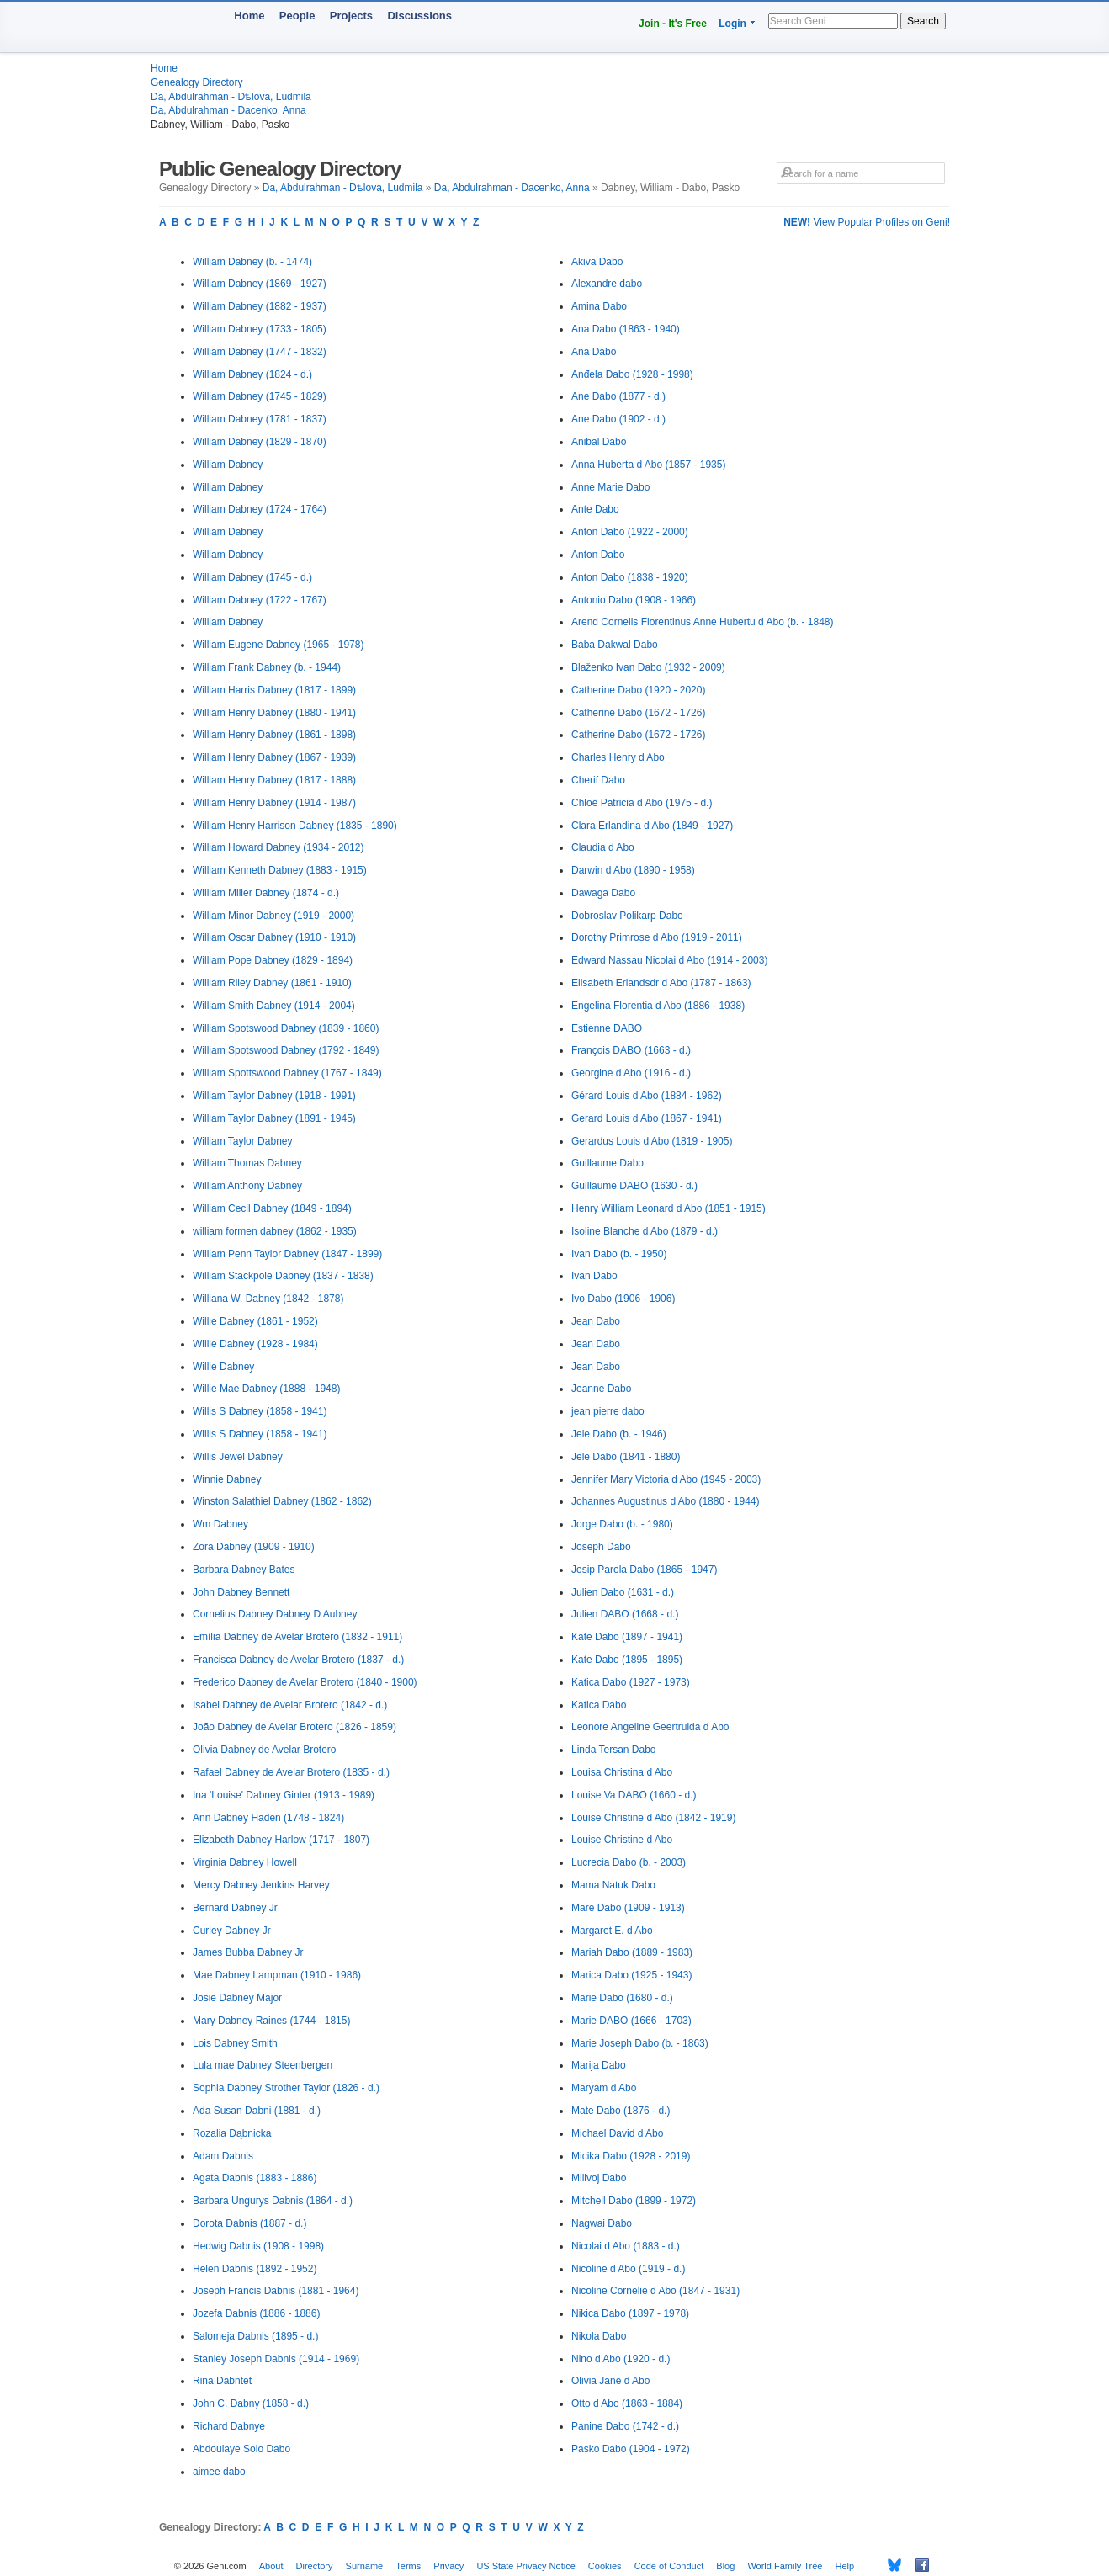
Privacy (448, 2566)
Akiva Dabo (597, 262)
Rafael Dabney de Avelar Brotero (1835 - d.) (291, 1772)
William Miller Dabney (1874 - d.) (266, 893)
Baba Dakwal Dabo (614, 645)
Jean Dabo (595, 1321)
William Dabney (228, 464)
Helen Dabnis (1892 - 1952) (254, 2269)
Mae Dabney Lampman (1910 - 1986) (277, 1975)
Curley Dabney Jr (232, 1930)
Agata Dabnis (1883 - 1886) (254, 2178)
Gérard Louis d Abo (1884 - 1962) (646, 1096)
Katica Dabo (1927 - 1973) (630, 1682)
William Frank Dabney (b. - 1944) (267, 667)
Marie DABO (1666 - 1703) (631, 2020)
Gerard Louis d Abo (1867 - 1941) (646, 1118)
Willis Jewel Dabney (238, 1457)
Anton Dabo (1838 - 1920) (629, 577)
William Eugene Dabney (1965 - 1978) (278, 645)
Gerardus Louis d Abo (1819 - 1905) (651, 1141)
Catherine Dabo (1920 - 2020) (638, 690)
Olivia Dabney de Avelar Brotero (265, 1749)
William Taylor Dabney (242, 1141)
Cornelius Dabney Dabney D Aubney (275, 1614)
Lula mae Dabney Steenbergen (262, 2065)
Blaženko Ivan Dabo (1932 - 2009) (648, 667)
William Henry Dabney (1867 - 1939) (274, 757)
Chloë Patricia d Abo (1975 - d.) (641, 803)
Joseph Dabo (601, 1547)
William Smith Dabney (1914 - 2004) (274, 1006)
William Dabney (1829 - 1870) (259, 442)
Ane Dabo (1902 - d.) (618, 419)
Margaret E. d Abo (612, 1930)
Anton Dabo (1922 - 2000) (629, 532)
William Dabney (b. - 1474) (252, 262)
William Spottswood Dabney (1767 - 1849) (287, 1073)
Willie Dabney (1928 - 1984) (255, 1344)
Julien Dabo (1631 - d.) (622, 1592)
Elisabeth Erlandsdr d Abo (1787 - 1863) (661, 983)
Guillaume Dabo (607, 1163)
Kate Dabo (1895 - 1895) (626, 1659)
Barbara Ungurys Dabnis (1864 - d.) (273, 2201)
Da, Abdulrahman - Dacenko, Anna (228, 110)
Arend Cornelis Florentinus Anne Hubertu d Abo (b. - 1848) (702, 622)
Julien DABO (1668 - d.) (624, 1614)
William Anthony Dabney (247, 1186)
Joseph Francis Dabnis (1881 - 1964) (275, 2291)
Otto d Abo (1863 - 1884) (626, 2403)
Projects (351, 15)
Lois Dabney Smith (235, 2043)
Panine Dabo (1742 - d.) (625, 2426)
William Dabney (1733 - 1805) (259, 329)
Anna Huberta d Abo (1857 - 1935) (648, 464)
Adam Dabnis (223, 2156)
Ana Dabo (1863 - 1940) (625, 329)
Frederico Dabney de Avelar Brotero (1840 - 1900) (305, 1682)
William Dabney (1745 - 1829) (259, 396)
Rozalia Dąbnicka (232, 2133)
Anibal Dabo (598, 442)
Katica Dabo (598, 1705)
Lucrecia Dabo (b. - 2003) (628, 1862)
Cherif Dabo (598, 780)
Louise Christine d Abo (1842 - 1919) (653, 1818)
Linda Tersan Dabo (613, 1749)
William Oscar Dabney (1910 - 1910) (274, 937)
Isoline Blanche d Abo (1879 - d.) (644, 1231)
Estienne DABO (606, 1028)
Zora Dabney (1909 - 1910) (254, 1547)
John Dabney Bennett (241, 1592)
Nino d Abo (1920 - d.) (620, 2359)
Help (845, 2566)
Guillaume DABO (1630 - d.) (634, 1186)
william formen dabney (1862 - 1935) (275, 1231)
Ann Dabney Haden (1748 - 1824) (268, 1818)
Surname (365, 2566)
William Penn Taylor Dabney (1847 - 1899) (287, 1254)
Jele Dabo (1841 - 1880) (625, 1457)
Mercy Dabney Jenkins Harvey (261, 1885)
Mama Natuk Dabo (613, 1885)
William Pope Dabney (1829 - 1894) (273, 960)
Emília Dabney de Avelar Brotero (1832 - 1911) (297, 1637)
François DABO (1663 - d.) (631, 1050)
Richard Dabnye (229, 2426)
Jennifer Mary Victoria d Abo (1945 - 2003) (666, 1479)
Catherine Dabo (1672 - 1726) (638, 713)
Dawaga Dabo (603, 893)
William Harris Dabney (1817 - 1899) (274, 690)
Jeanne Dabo (601, 1388)
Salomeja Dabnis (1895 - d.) (255, 2336)
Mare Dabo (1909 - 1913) (628, 1908)
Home (249, 15)
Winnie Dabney (227, 1479)
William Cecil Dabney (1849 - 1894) (272, 1208)
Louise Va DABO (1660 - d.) (634, 1795)
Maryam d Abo (603, 2088)
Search (923, 21)
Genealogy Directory (196, 82)
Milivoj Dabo (598, 2178)
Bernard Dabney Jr (235, 1908)
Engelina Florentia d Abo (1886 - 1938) (658, 1006)
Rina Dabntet (222, 2381)
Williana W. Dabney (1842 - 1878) (268, 1298)
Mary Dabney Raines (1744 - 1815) (271, 2020)
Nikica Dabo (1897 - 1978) (630, 2313)
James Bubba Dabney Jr (248, 1952)
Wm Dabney (220, 1524)
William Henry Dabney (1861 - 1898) (274, 735)
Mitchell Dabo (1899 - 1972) (633, 2201)
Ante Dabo (595, 509)
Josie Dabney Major (237, 1998)
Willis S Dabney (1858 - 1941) (259, 1411)
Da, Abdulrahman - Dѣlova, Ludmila (231, 97)
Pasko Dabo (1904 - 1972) (630, 2449)
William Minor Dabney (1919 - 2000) (273, 916)
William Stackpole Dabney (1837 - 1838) (283, 1276)
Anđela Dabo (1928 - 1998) (632, 374)
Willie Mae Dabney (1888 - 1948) (266, 1388)
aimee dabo (219, 2472)
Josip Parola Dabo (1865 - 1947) (644, 1569)
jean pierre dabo (608, 1411)
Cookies (605, 2566)
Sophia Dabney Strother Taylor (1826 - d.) (286, 2088)
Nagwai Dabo (601, 2223)
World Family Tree (784, 2566)
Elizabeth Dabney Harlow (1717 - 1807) (281, 1840)
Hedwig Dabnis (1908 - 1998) (258, 2246)
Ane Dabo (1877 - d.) (618, 396)
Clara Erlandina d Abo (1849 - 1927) (652, 825)
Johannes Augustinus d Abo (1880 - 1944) (665, 1501)
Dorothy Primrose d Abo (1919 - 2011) (656, 937)
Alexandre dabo (606, 283)
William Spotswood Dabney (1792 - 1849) (286, 1050)
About (271, 2566)
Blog (725, 2566)
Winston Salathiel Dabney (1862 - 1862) (282, 1501)
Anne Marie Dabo (610, 487)
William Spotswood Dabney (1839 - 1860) (286, 1028)
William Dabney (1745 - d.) (252, 577)
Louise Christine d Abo (621, 1840)
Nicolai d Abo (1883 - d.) (625, 2246)
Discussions (419, 15)
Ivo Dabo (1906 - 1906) (623, 1298)
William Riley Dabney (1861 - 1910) (272, 983)
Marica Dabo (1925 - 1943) (631, 1975)
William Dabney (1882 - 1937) (259, 306)
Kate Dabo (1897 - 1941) (626, 1637)
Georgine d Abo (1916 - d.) (631, 1073)
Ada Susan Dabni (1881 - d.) (257, 2111)
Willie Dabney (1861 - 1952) (255, 1321)
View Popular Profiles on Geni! (866, 222)
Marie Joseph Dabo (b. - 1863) (639, 2043)
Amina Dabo (599, 306)
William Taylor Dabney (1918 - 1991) (274, 1096)
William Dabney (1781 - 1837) (259, 419)
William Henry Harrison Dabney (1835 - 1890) (295, 825)
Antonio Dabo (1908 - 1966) (633, 600)
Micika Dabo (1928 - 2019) (630, 2156)
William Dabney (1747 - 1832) (259, 352)
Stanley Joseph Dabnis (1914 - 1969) (276, 2359)
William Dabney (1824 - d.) (252, 374)
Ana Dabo (593, 352)
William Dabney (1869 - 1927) (259, 283)
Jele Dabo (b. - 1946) (618, 1434)
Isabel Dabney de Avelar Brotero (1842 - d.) (290, 1705)
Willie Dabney (223, 1367)
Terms (408, 2566)
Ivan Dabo (594, 1276)
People (297, 15)
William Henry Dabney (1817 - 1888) (274, 780)
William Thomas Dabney (247, 1163)
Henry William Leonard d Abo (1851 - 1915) (668, 1208)
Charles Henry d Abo (618, 757)
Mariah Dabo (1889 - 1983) (631, 1952)
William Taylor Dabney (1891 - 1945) (274, 1118)
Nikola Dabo (598, 2336)
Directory (314, 2566)
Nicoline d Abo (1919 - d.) (628, 2269)
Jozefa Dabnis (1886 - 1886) (256, 2313)
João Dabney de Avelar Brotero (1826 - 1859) (294, 1727)
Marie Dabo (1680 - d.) (622, 1998)
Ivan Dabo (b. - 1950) (618, 1254)
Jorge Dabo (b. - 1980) (622, 1524)
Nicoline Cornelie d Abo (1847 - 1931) (655, 2291)
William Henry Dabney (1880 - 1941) (274, 713)
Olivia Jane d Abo (610, 2381)
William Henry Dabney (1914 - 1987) (274, 803)
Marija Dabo (598, 2065)
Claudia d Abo (602, 847)
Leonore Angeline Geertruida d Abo (650, 1727)
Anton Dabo (597, 554)
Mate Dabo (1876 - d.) (620, 2111)
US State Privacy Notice (525, 2566)
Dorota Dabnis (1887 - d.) (249, 2223)
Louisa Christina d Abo (621, 1772)
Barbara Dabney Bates (243, 1569)
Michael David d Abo (617, 2133)
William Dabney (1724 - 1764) (259, 509)
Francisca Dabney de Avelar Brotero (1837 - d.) (298, 1659)
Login (732, 23)
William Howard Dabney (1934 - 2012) (278, 847)
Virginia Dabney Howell (245, 1862)
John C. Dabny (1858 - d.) (251, 2403)
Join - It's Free (673, 23)
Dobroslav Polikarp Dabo (627, 916)
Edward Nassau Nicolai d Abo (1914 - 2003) (669, 960)
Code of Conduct (669, 2566)
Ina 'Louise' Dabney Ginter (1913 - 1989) (283, 1795)
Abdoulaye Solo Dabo (241, 2449)
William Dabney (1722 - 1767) (259, 600)
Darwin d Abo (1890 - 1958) (633, 870)
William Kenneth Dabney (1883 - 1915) (280, 870)
